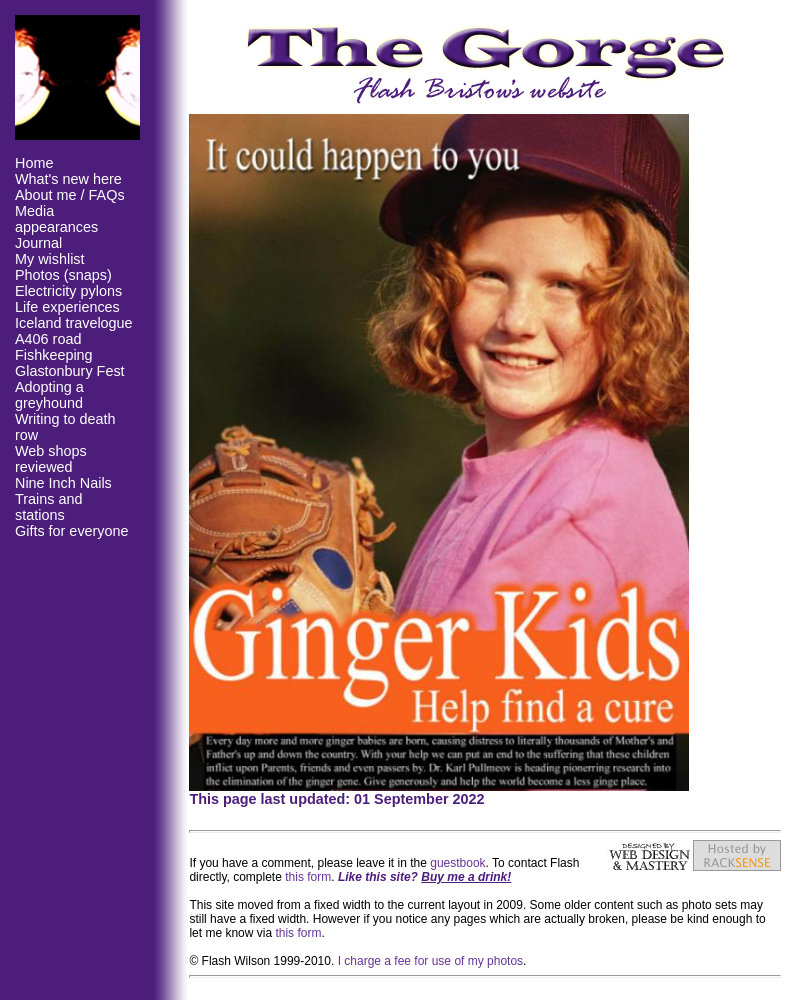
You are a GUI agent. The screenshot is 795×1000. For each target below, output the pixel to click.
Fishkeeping (54, 355)
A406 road (48, 339)
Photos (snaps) (63, 275)
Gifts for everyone (72, 531)
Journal (38, 243)
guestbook (457, 863)
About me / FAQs (70, 195)
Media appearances (56, 219)
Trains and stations (48, 507)
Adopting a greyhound (49, 395)
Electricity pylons (68, 291)
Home (34, 163)
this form (308, 877)
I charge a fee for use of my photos (430, 961)
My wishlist (50, 259)
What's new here (68, 179)
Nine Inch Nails (63, 483)
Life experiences (67, 307)
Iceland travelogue (74, 323)
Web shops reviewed (51, 459)
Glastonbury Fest (70, 371)
